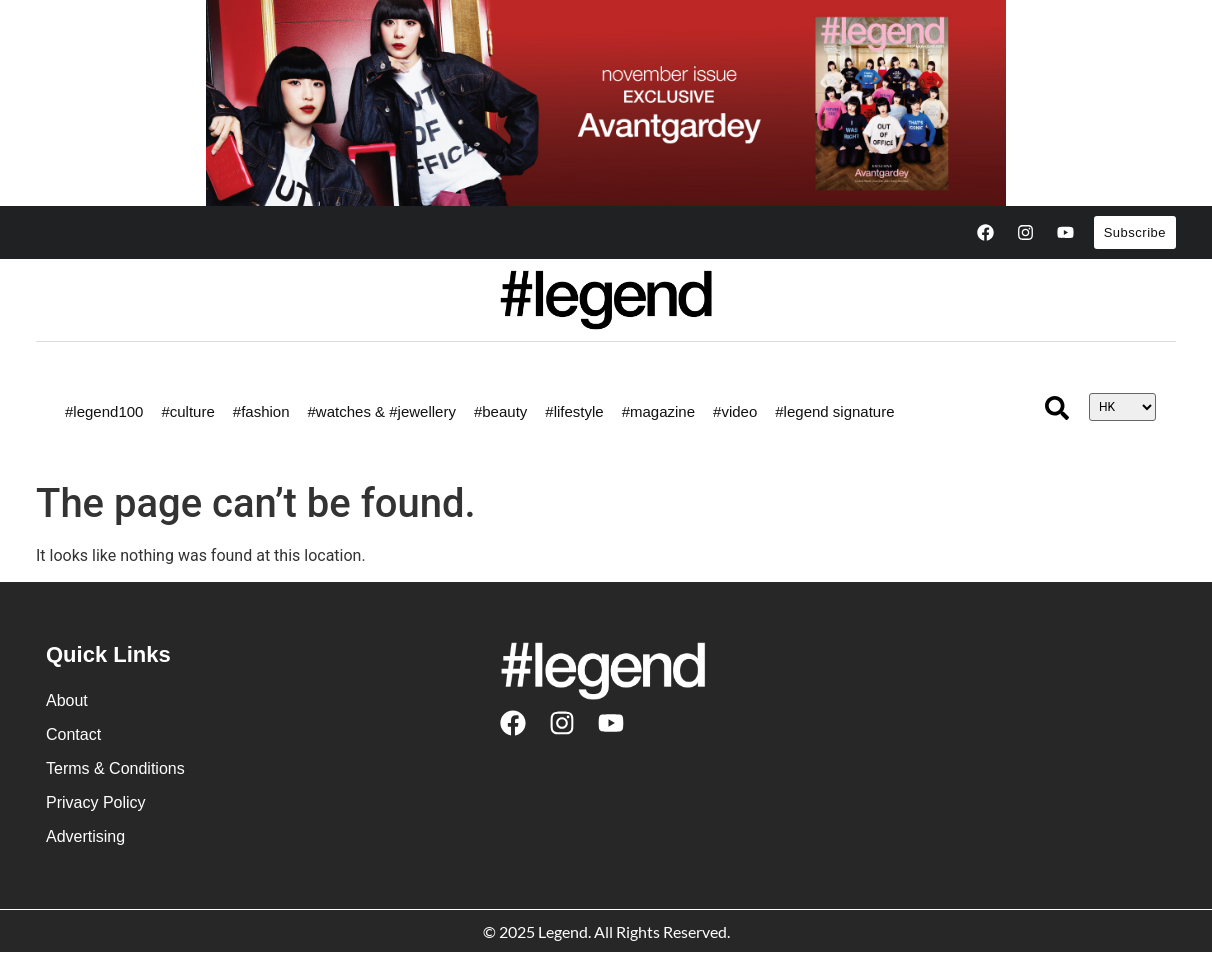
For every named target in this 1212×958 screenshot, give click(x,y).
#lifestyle (574, 411)
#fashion (261, 411)
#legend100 (104, 411)
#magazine (658, 411)
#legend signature (834, 411)
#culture (187, 411)
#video (735, 411)
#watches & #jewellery (382, 411)
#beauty (500, 411)
